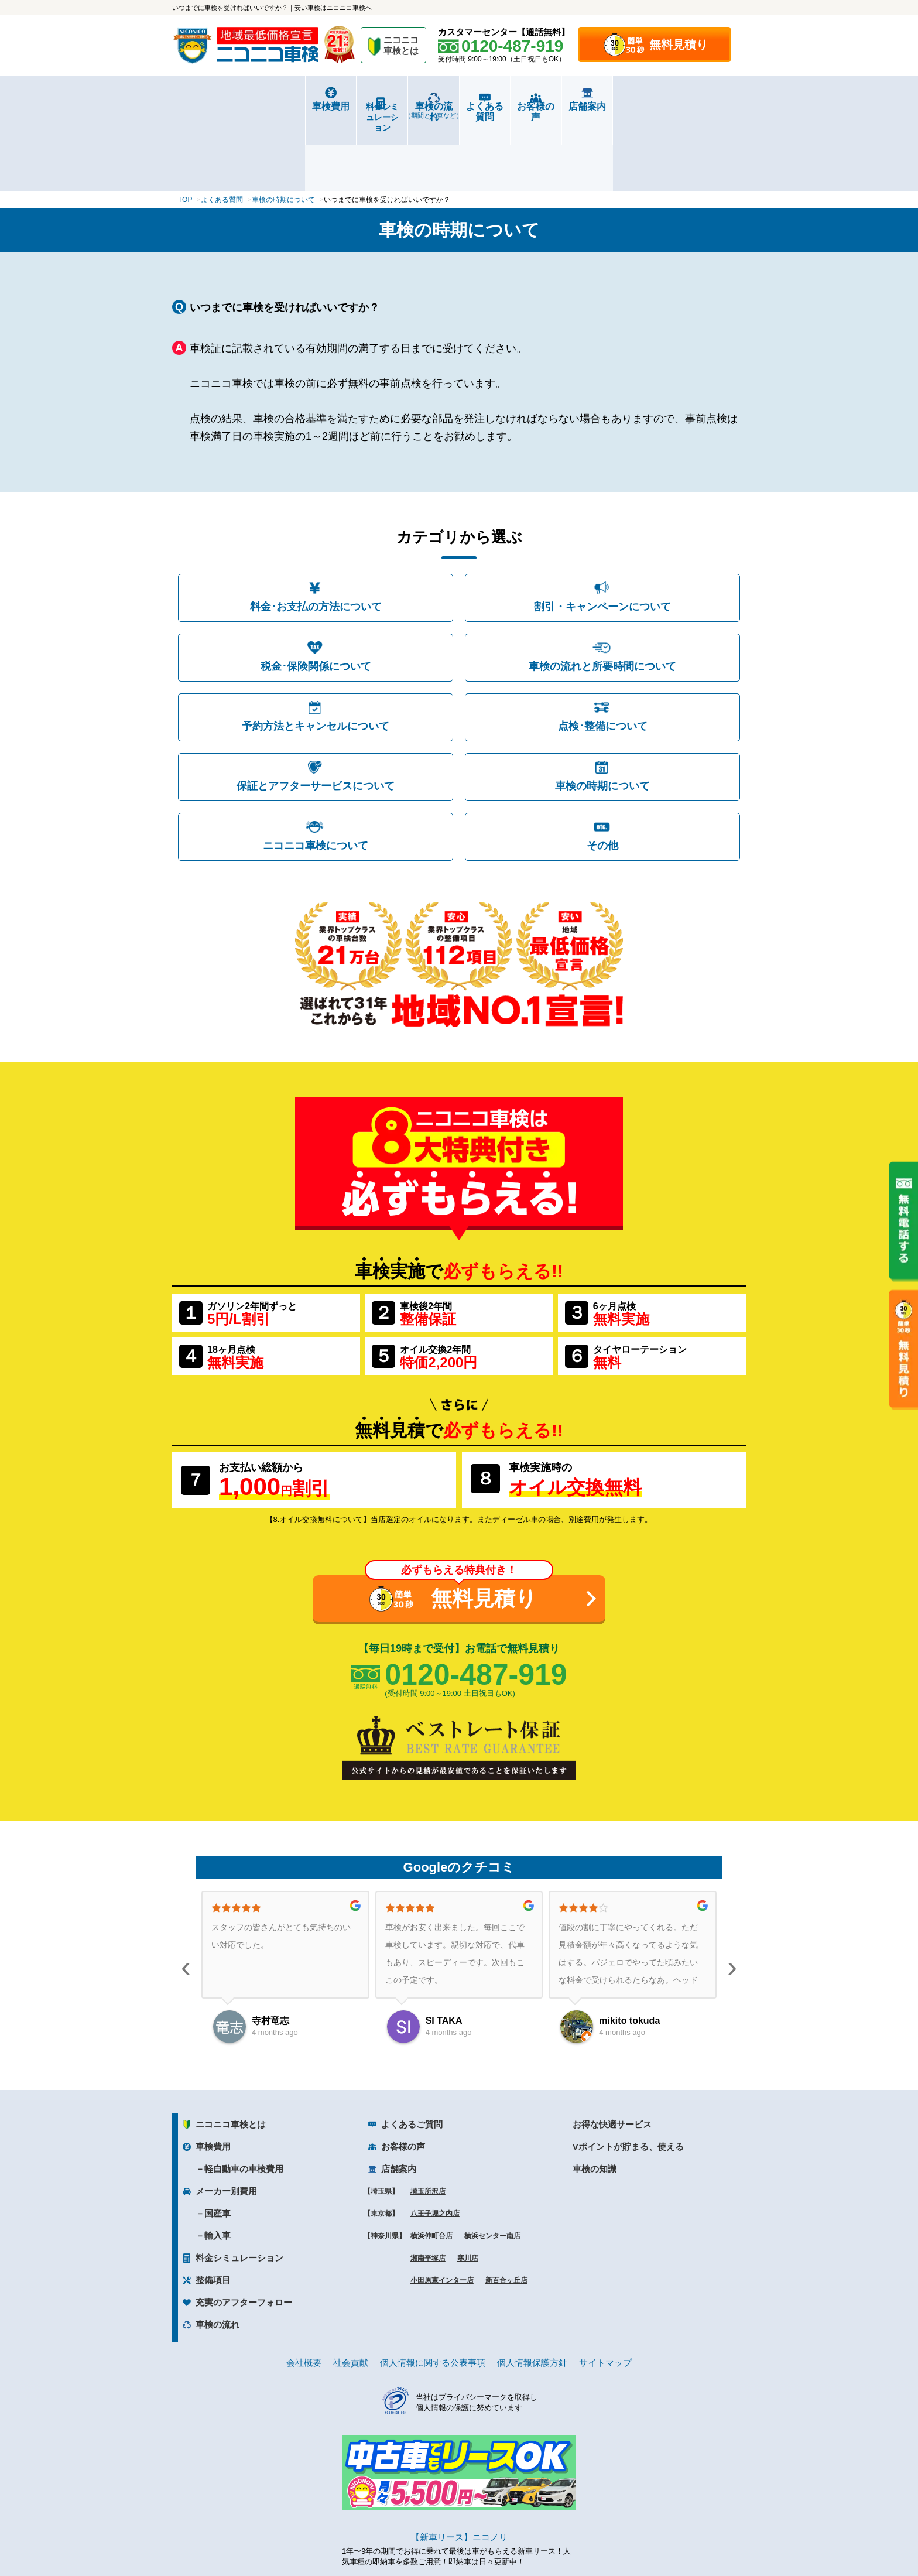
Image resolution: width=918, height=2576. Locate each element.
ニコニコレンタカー (445, 2536)
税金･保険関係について (316, 598)
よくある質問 (507, 106)
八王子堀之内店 (435, 2145)
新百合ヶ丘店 (506, 2212)
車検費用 (220, 106)
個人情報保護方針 (532, 2295)
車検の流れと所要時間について (602, 598)
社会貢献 (350, 2295)
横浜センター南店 (492, 2168)
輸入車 (217, 2168)
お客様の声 (602, 106)
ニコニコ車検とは (231, 2056)
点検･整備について (603, 658)
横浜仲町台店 (431, 2168)
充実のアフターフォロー (244, 2234)
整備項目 (213, 2212)
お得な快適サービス (612, 2056)
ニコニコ (401, 47)
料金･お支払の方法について (316, 539)
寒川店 (467, 2190)
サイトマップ (605, 2295)
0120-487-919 (476, 1607)
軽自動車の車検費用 (243, 2101)
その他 (602, 778)
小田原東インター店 (442, 2212)
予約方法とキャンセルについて (315, 658)
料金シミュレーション (316, 106)
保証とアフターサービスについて (316, 718)
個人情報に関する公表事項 (432, 2295)
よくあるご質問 (412, 2056)
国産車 (217, 2145)
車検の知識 (594, 2101)
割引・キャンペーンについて (602, 539)
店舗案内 (698, 106)
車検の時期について (602, 718)
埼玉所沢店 (428, 2123)
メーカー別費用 (226, 2123)
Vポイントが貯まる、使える (628, 2079)
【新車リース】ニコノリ (459, 2469)
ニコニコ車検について (315, 778)
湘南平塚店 (428, 2190)
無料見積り (678, 44)
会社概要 (303, 2295)
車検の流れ (411, 110)
